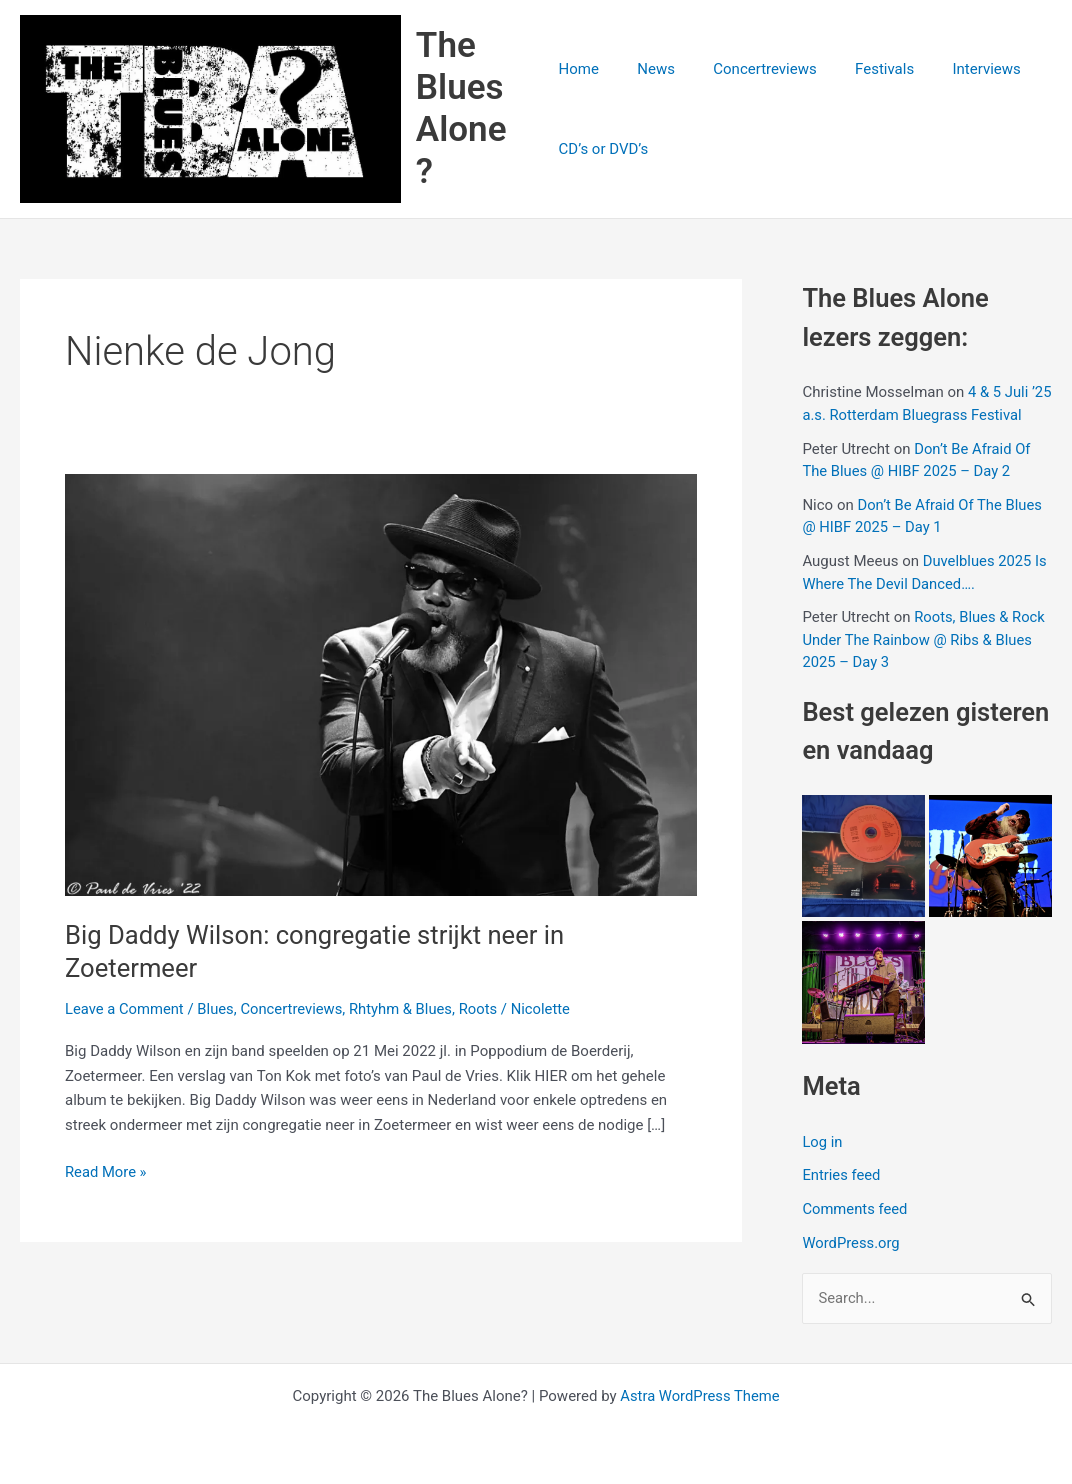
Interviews (953, 70)
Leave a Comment (125, 1011)
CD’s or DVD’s (604, 150)
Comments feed (855, 1211)
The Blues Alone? (464, 109)
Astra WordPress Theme (700, 1396)
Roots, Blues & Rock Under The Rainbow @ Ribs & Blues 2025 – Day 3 (924, 641)
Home (579, 70)
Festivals (859, 70)
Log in (822, 1143)
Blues (217, 1011)
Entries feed (841, 1177)
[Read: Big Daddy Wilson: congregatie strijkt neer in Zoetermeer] (381, 686)
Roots (483, 1011)
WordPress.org (851, 1245)
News (648, 70)
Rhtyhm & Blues (405, 1011)
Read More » (106, 1174)
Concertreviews (748, 70)
